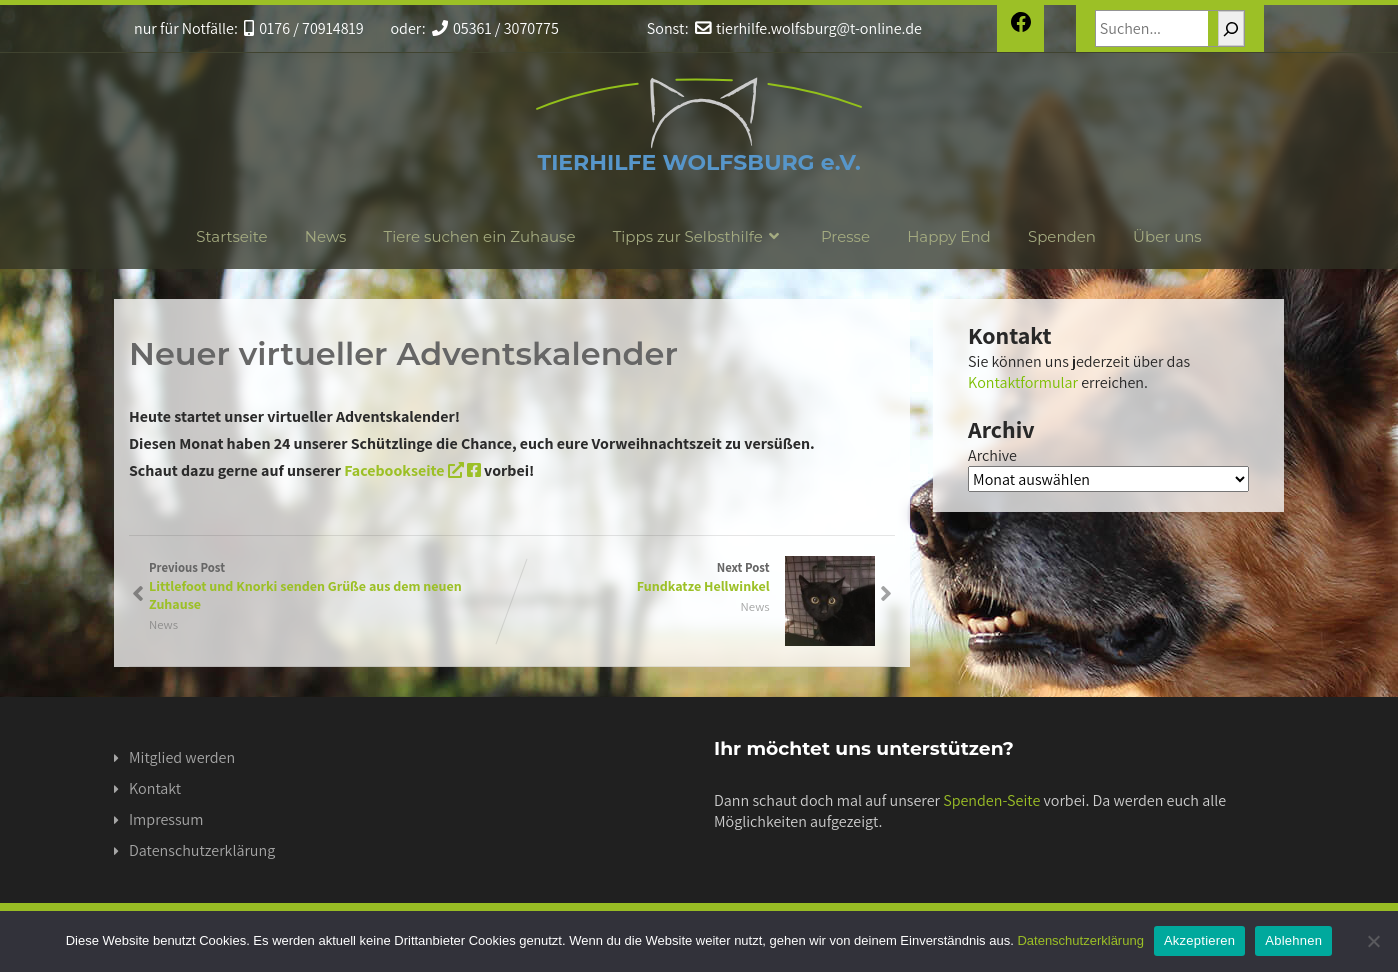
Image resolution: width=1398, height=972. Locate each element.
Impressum (166, 819)
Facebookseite (412, 470)
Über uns (1167, 236)
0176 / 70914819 (304, 28)
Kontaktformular (1023, 382)
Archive (992, 455)
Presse (845, 236)
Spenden (1062, 236)
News (326, 236)
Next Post (693, 577)
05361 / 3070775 (495, 28)
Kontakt (155, 788)
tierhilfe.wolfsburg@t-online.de (808, 28)
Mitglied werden (182, 757)
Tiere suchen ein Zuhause (480, 236)
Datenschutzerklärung (202, 850)
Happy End (949, 236)
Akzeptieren (1199, 940)
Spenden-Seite (991, 800)
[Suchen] (1231, 28)
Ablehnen (1293, 940)
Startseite (231, 236)
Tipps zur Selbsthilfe (698, 236)
